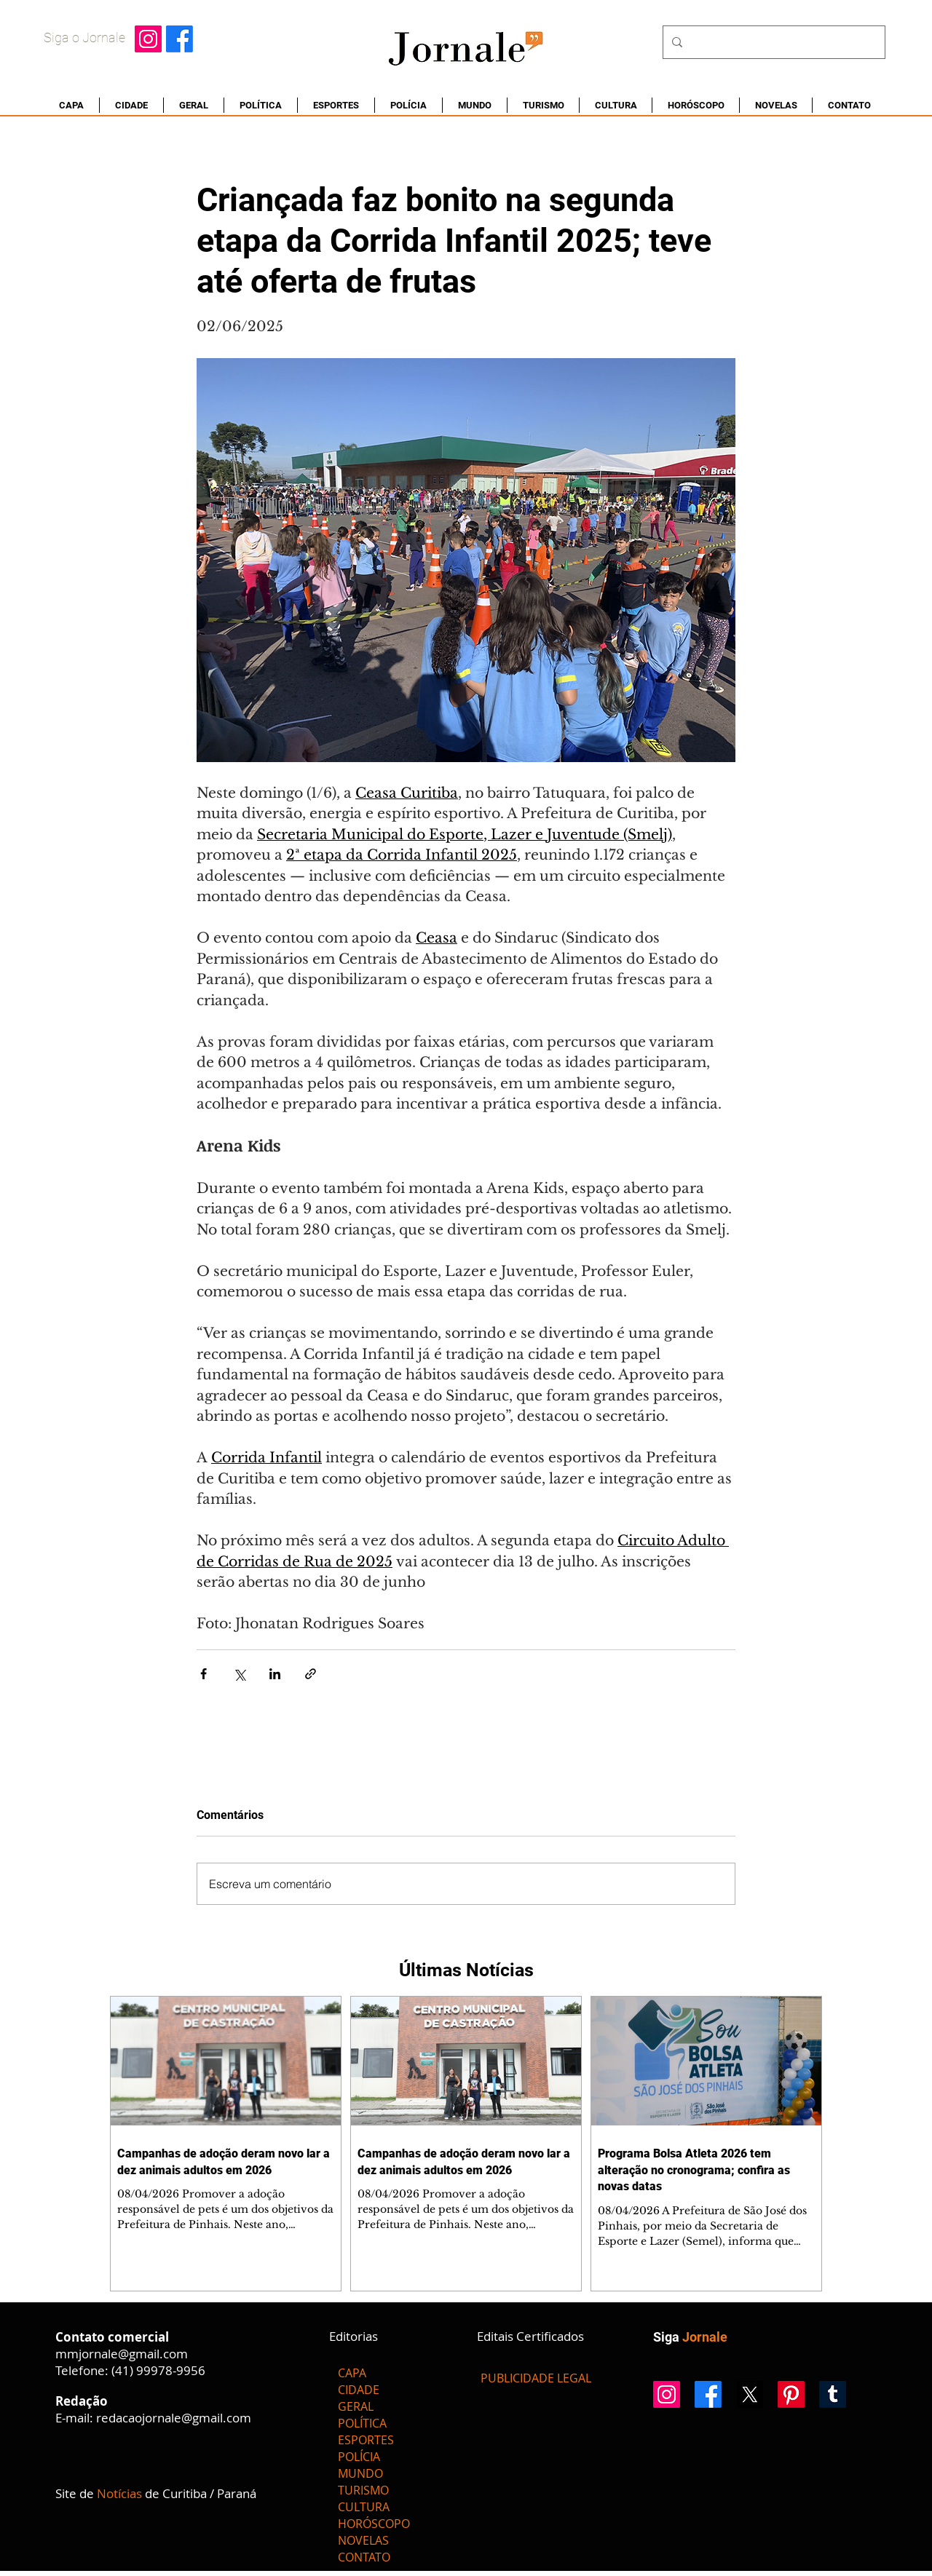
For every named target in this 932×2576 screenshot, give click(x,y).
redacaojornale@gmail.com (173, 2417)
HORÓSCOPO (374, 2524)
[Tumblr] (832, 2394)
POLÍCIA (359, 2457)
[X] (749, 2394)
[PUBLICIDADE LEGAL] (536, 2378)
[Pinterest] (791, 2394)
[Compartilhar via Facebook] (203, 1674)
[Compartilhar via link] (310, 1674)
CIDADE (358, 2390)
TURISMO (363, 2490)
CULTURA (364, 2507)
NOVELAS (363, 2540)
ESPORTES (366, 2440)
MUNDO (360, 2473)
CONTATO (364, 2557)
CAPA (352, 2373)
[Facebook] (179, 38)
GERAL (356, 2406)
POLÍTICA (362, 2423)
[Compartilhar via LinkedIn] (275, 1674)
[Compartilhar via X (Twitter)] (239, 1674)
